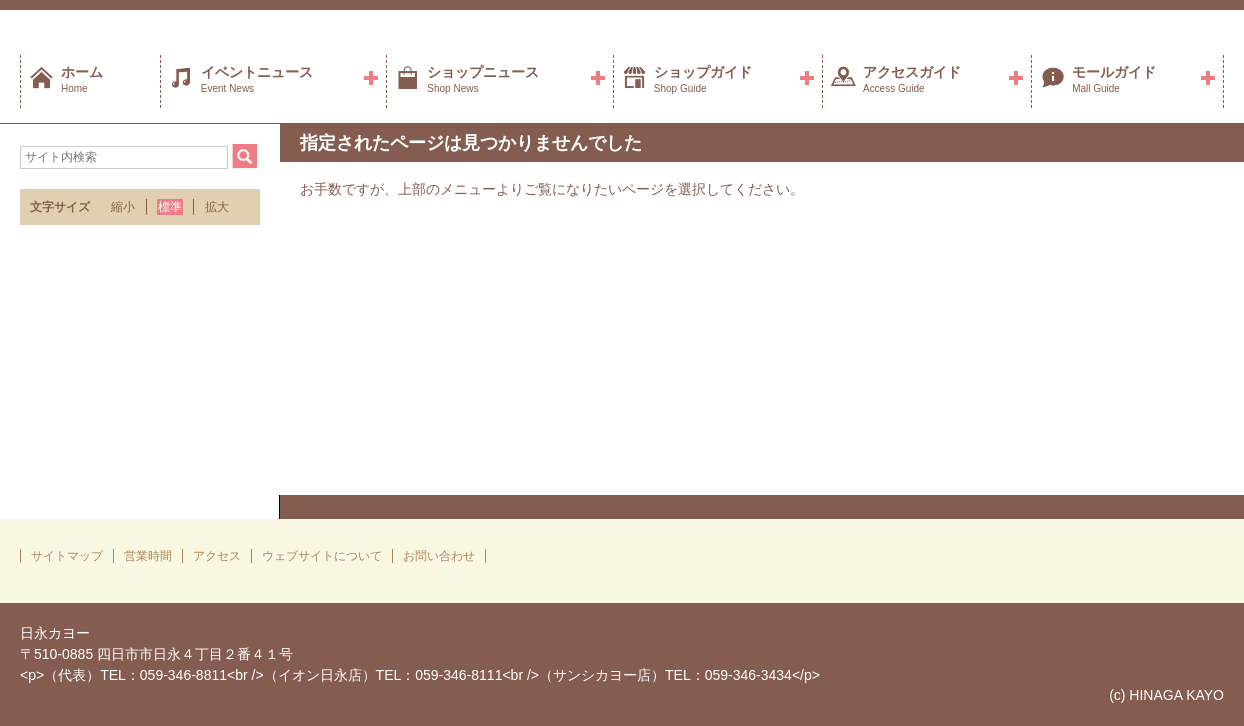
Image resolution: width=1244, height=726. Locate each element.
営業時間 (148, 556)
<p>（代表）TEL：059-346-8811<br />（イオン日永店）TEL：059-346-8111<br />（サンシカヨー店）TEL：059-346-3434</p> (420, 675)
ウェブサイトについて (322, 556)
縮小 (123, 207)
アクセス (217, 556)
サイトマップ (67, 556)
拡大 (217, 207)
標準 (170, 207)
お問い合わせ (439, 556)
